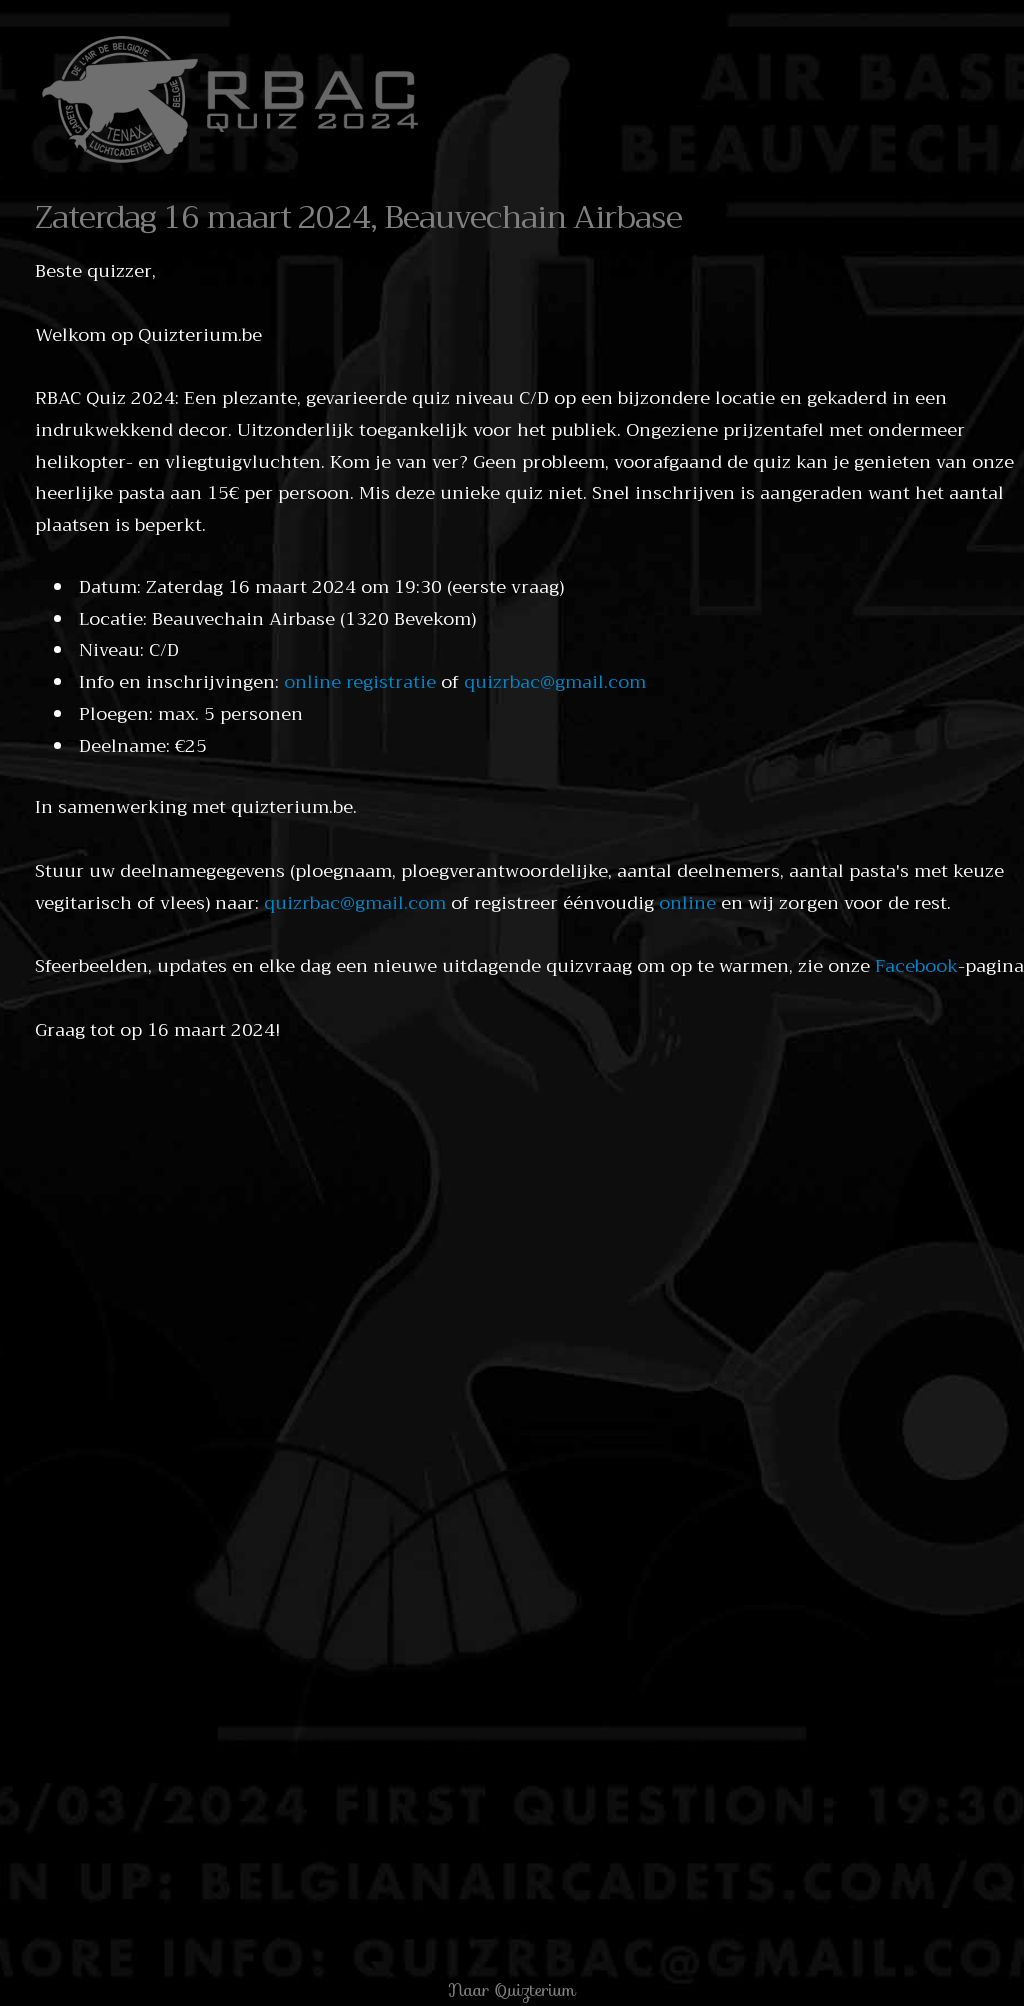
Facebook (916, 966)
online (687, 903)
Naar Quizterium (511, 1990)
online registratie (360, 682)
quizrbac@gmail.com (555, 682)
